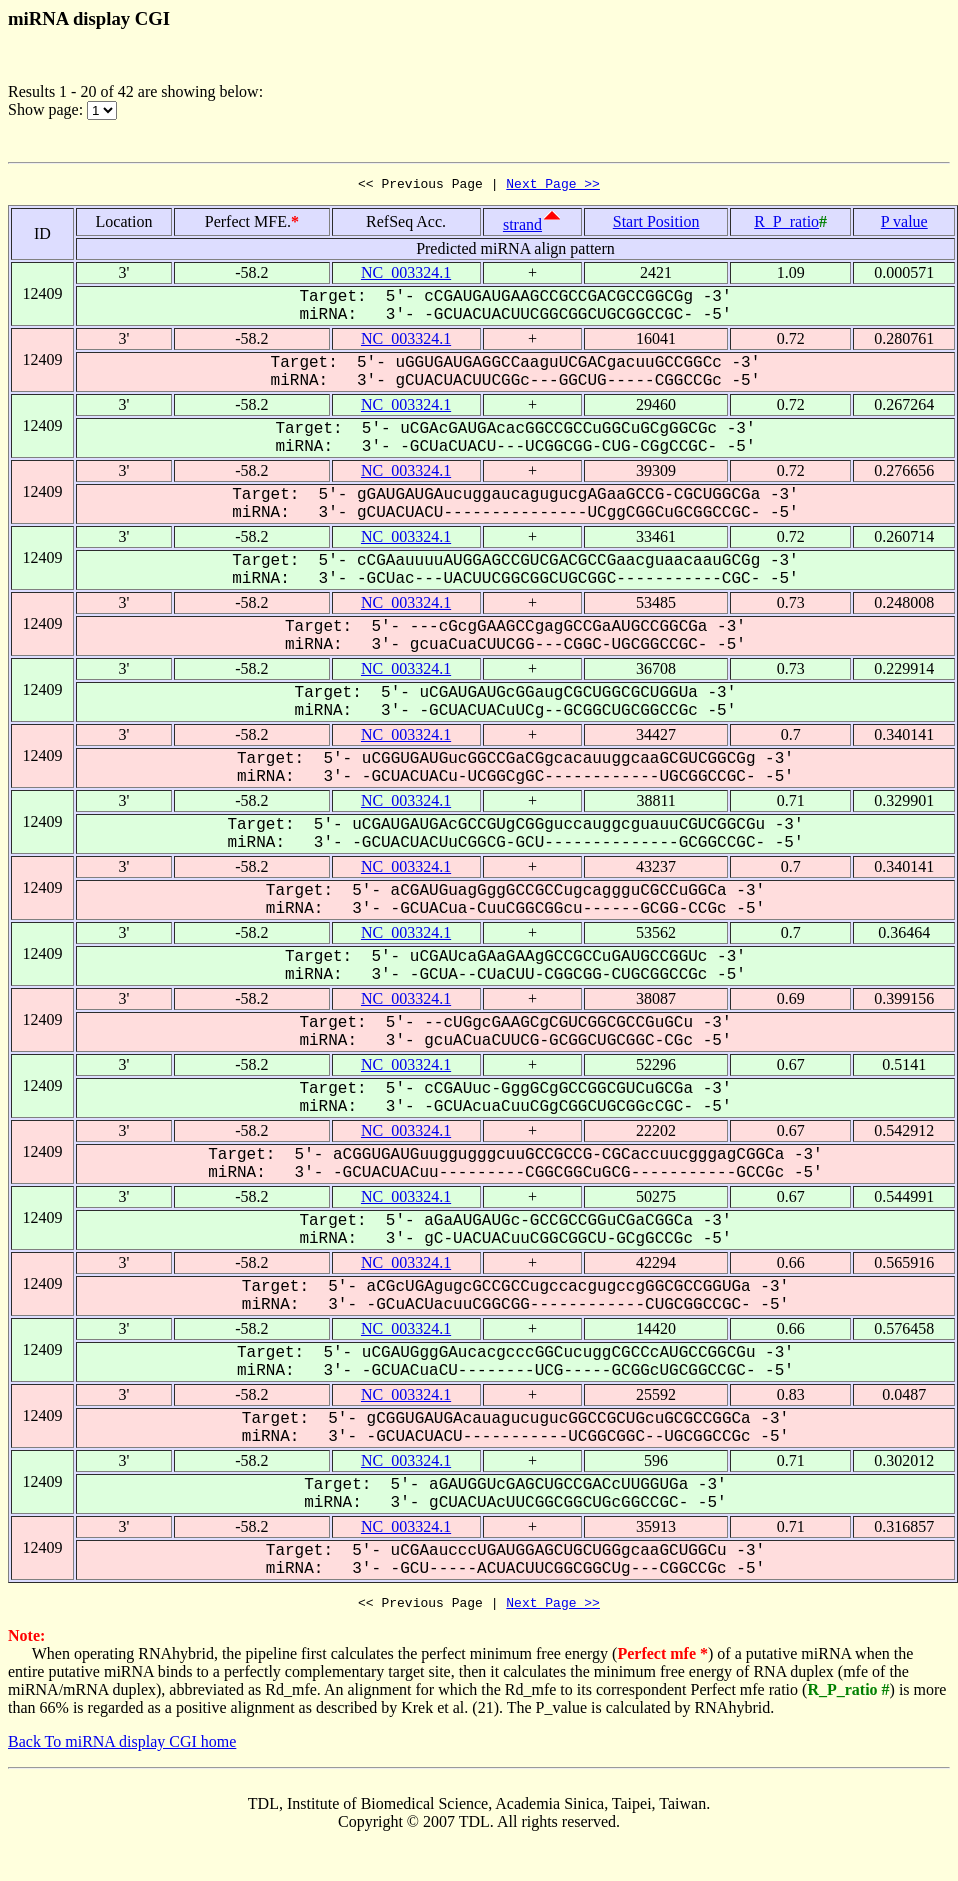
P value (904, 224)
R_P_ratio (786, 224)
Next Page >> (553, 186)
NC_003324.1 (406, 275)
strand (522, 227)
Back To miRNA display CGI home (122, 1747)
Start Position (656, 224)
